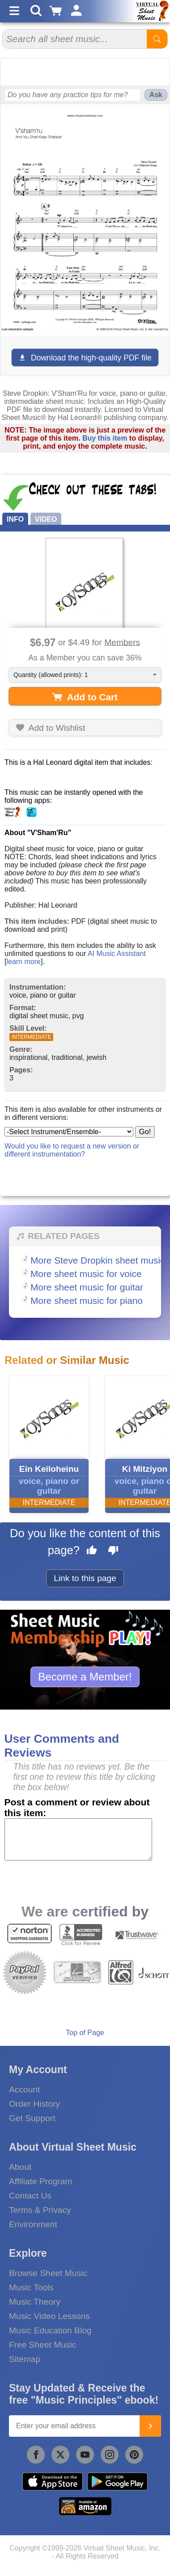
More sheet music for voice (86, 1274)
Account (24, 2089)
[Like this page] (92, 1551)
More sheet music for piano (86, 1300)
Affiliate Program (40, 2181)
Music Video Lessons (49, 2316)
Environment (33, 2224)
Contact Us (30, 2195)
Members (122, 642)
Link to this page (85, 1578)
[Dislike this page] (113, 1551)
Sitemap (24, 2359)
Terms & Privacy (40, 2210)
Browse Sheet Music (48, 2273)
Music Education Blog (50, 2330)
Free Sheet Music (42, 2344)
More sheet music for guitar (86, 1287)
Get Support (32, 2118)
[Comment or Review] (78, 1839)
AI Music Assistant (117, 953)
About (20, 2167)
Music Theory (34, 2301)
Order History (34, 2104)
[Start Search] (157, 39)
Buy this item (104, 438)
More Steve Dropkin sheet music (97, 1260)
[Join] (150, 2426)
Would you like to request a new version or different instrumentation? (71, 1150)
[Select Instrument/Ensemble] (68, 1131)
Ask (155, 95)
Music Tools (31, 2287)
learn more (23, 961)
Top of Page (85, 2032)
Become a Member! (85, 1677)
